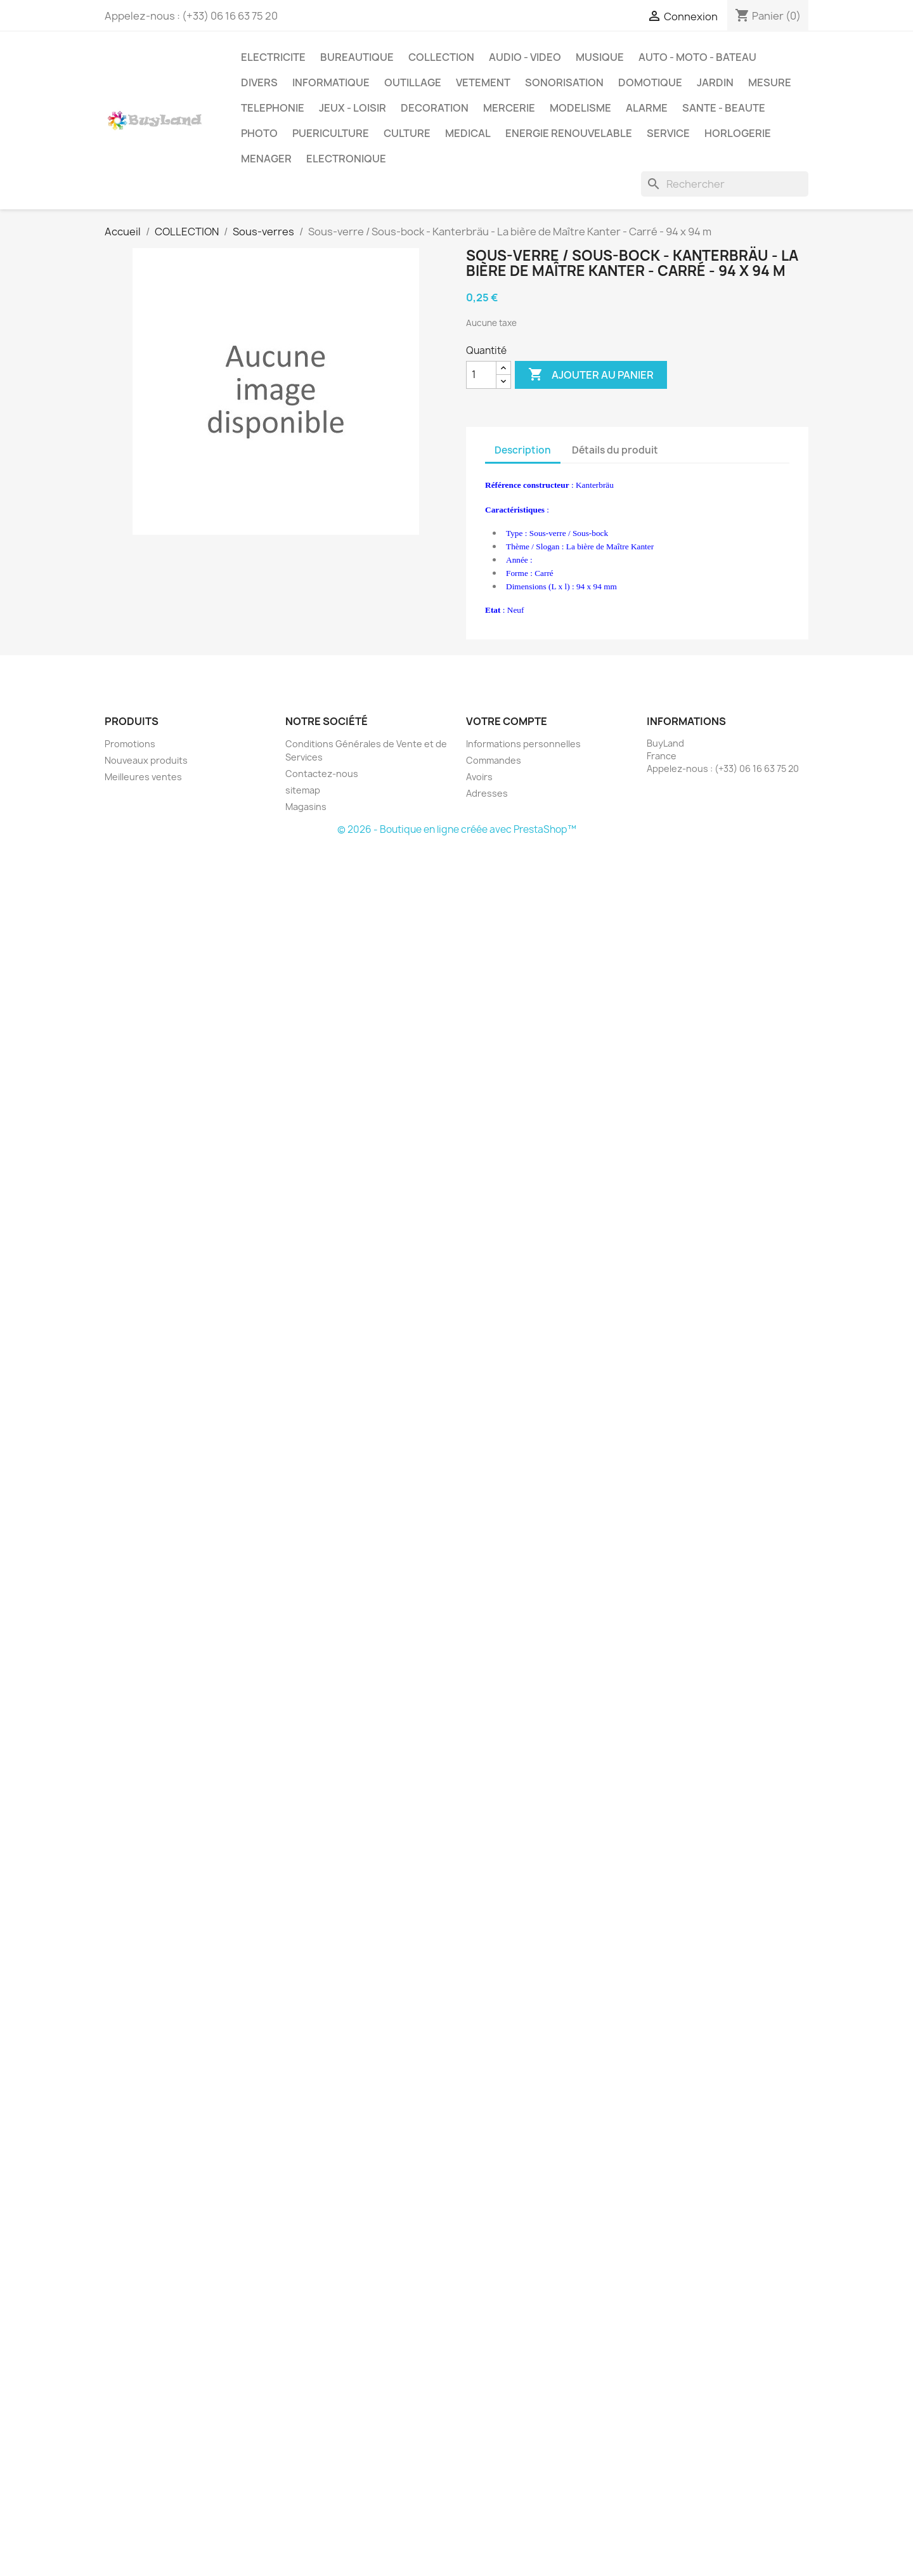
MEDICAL (468, 133)
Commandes (493, 760)
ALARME (647, 108)
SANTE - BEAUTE (723, 108)
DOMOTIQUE (650, 82)
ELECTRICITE (273, 57)
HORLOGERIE (737, 133)
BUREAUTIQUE (357, 57)
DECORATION (435, 108)
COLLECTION (441, 57)
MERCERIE (509, 108)
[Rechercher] (724, 184)
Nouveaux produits (146, 760)
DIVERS (259, 82)
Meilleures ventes (143, 777)
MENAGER (266, 159)
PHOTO (259, 133)
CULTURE (407, 133)
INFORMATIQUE (331, 82)
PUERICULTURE (330, 133)
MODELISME (580, 108)
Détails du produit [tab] (615, 450)
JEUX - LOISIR (352, 108)
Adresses (487, 793)
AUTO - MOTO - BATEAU (697, 57)
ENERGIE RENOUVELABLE (568, 133)
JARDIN (715, 82)
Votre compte (506, 721)
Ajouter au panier (591, 375)
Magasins (306, 807)
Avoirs (479, 777)
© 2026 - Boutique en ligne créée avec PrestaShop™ (456, 829)
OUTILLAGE (412, 82)
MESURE (769, 82)
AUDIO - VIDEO (525, 57)
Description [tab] (523, 450)
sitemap (302, 790)
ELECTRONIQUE (346, 159)
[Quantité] (481, 375)
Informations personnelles (523, 744)
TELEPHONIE (272, 108)
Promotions (130, 744)
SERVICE (668, 133)
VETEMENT (483, 82)
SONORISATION (564, 82)
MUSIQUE (600, 57)
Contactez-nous (321, 774)
